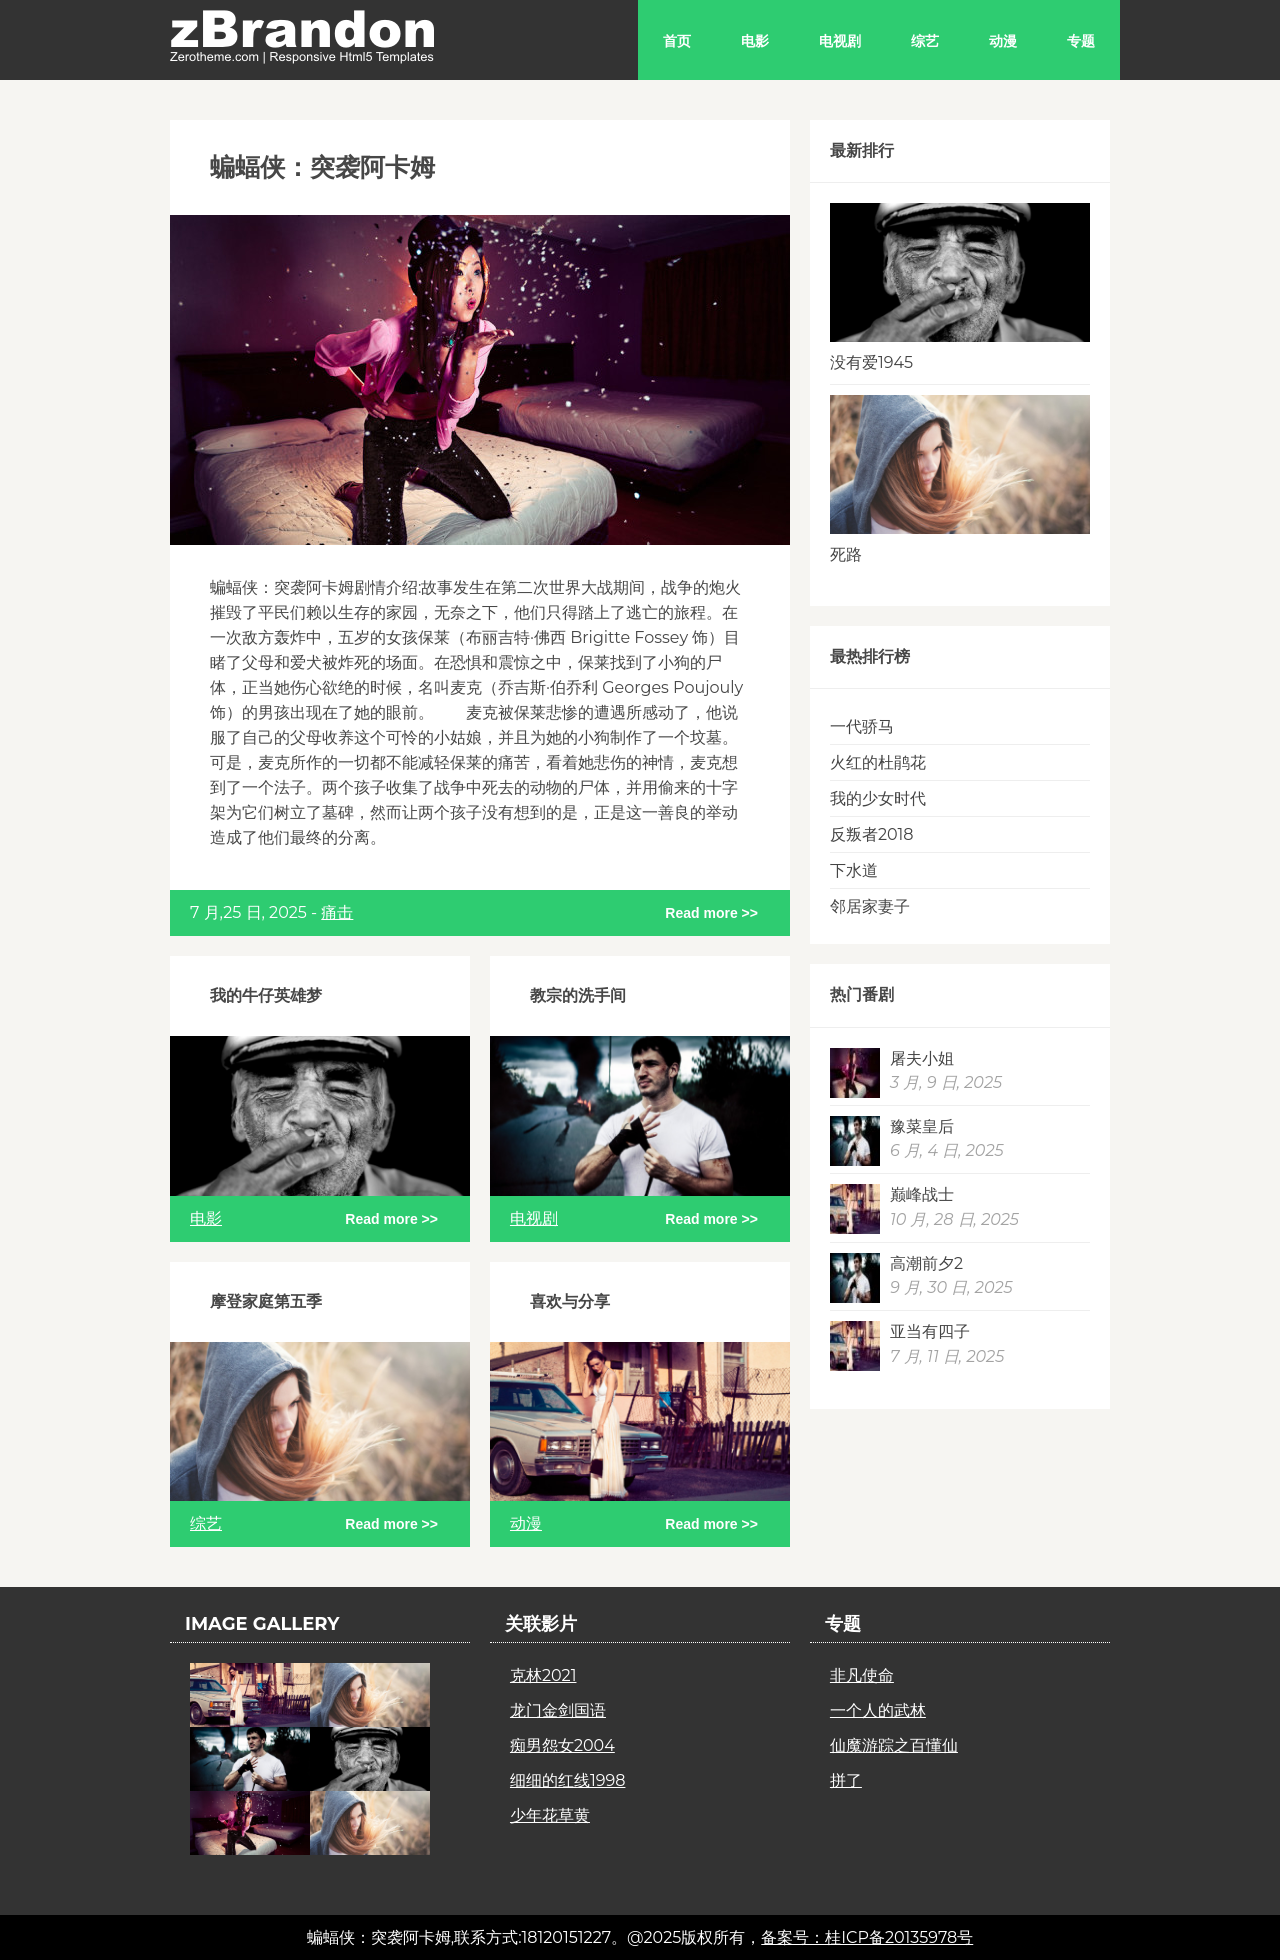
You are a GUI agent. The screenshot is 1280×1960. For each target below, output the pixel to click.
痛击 (337, 912)
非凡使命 (862, 1675)
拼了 (846, 1780)
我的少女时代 (878, 798)
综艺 (925, 41)
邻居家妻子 (870, 906)
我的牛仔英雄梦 (266, 995)
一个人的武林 (878, 1710)
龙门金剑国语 (558, 1710)
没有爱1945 (871, 362)
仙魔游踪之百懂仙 (894, 1745)
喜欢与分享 (570, 1301)
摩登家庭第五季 (266, 1301)
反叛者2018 (872, 834)
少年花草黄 (550, 1815)
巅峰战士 (922, 1194)
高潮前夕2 (926, 1263)
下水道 (854, 870)
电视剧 (840, 41)
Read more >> (711, 913)
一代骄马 (862, 726)
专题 (1081, 41)
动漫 (1003, 41)
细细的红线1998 (567, 1780)
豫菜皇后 (922, 1126)
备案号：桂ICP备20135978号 (867, 1937)
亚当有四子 (930, 1331)
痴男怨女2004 (562, 1745)
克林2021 (543, 1675)
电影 (755, 41)
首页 (677, 41)
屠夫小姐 (922, 1058)
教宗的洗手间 (578, 995)
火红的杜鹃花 (878, 762)
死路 (846, 554)
